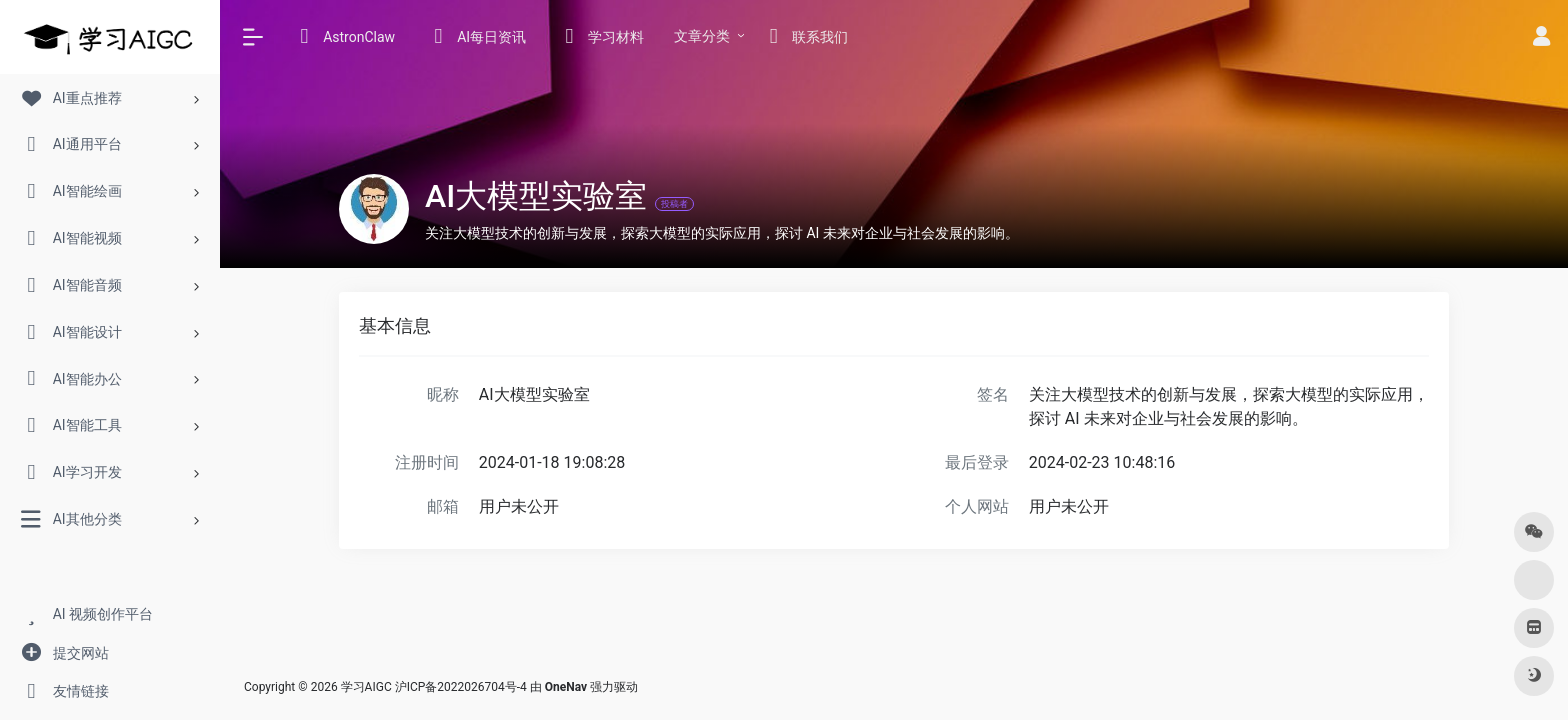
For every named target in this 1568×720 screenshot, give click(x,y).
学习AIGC (366, 687)
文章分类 (702, 36)
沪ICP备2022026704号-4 (461, 687)
